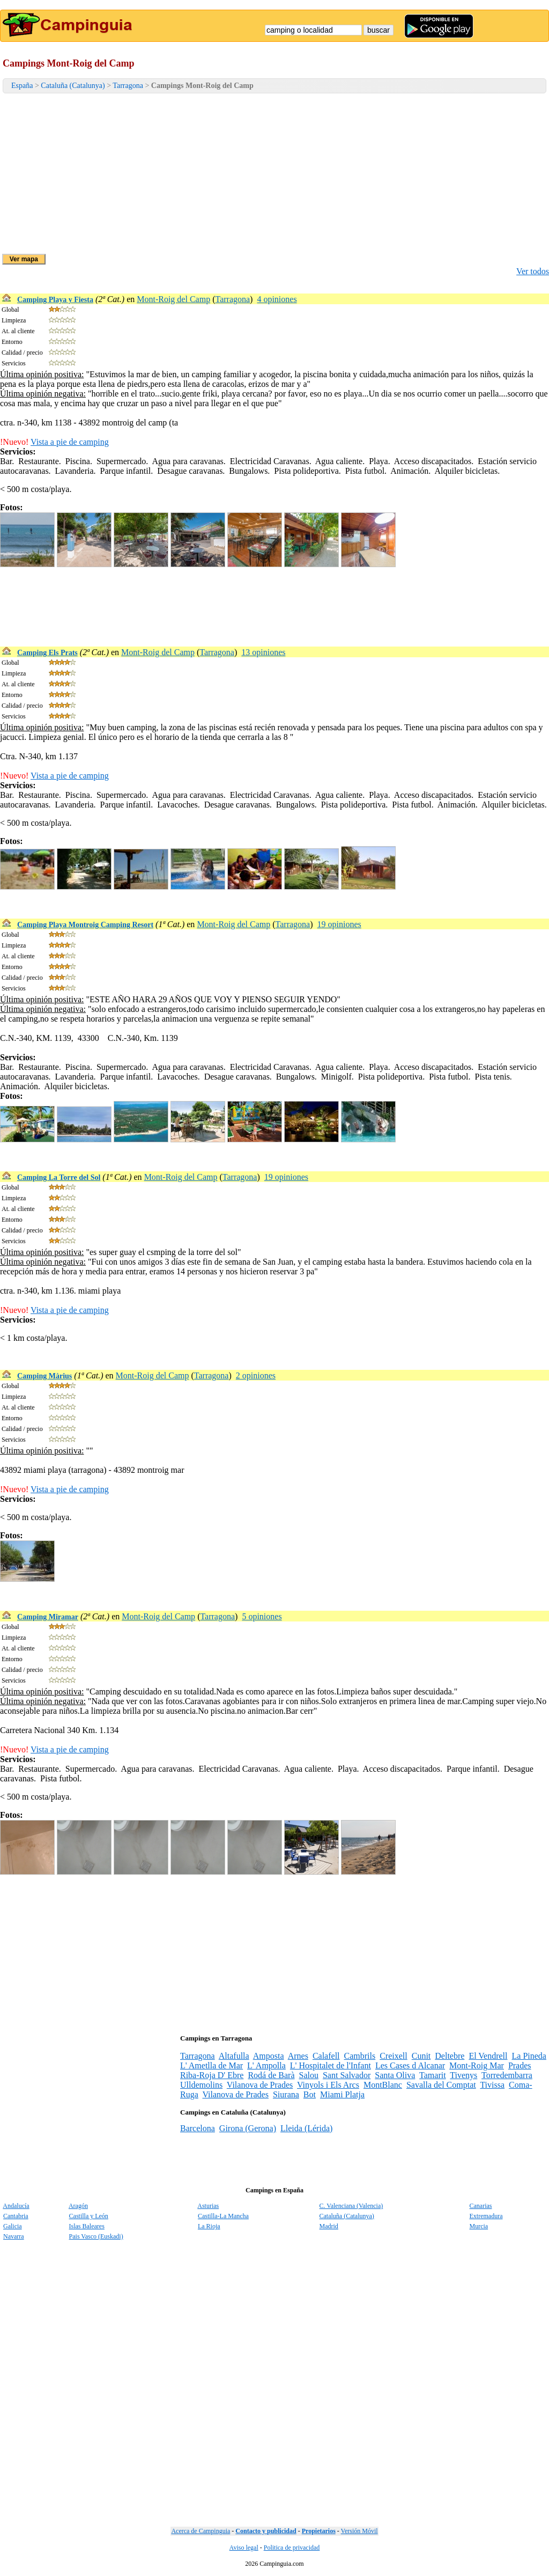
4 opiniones (276, 299)
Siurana (286, 2094)
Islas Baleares (87, 2226)
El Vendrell (488, 2055)
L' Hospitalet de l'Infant (330, 2065)
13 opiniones (263, 652)
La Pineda (529, 2055)
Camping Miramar (47, 1617)
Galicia (12, 2226)
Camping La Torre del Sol (58, 1177)
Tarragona (128, 86)
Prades (519, 2065)
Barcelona (197, 2128)
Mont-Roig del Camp (173, 299)
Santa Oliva (395, 2075)
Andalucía (16, 2206)
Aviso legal (243, 2547)
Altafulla (234, 2055)
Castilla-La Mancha (223, 2216)
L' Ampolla (266, 2065)
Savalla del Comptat (441, 2084)
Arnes (298, 2055)
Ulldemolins (201, 2084)
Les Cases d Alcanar (410, 2065)
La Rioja (209, 2226)
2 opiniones (256, 1375)
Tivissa (492, 2084)
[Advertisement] (274, 174)
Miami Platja (342, 2094)
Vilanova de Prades (260, 2084)
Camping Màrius (44, 1376)
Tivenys (463, 2075)
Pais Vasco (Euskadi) (96, 2236)
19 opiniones (339, 924)
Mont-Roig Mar (476, 2065)
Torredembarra (506, 2075)
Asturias (208, 2206)
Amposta (268, 2055)
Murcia (479, 2226)
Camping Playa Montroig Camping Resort (85, 925)
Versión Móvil (359, 2531)
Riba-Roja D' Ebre (211, 2075)
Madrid (329, 2226)
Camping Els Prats (47, 653)
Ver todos (532, 271)
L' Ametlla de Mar (211, 2065)
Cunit (421, 2055)
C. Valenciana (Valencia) (351, 2206)
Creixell (393, 2055)
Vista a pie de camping (70, 441)
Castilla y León (88, 2216)
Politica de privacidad (292, 2547)
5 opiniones (261, 1616)
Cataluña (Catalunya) (73, 86)
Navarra (13, 2236)
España (22, 86)
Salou (308, 2075)
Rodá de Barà (271, 2075)
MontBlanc (382, 2084)
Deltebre (449, 2055)
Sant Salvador (346, 2075)
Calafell (326, 2055)
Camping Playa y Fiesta (55, 300)
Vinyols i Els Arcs (328, 2084)
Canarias (481, 2206)
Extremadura (486, 2216)
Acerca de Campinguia (200, 2531)
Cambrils (360, 2055)
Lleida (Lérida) (306, 2128)
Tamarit (432, 2075)
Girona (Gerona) (247, 2128)
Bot (309, 2094)
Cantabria (15, 2216)
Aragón (78, 2206)
